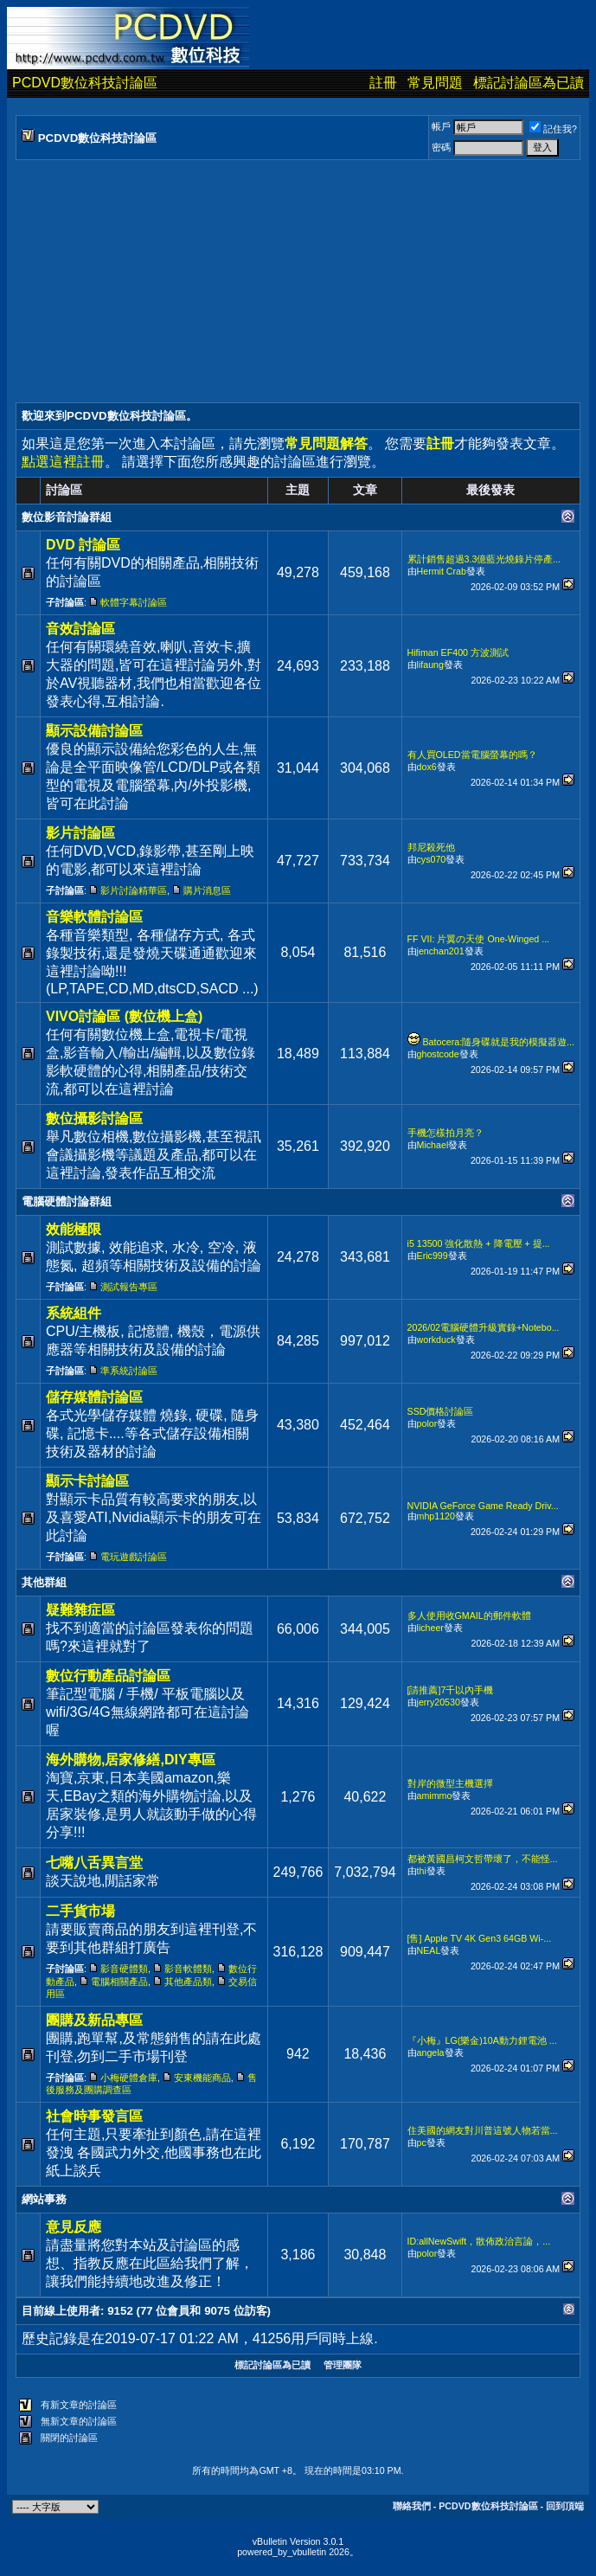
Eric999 (432, 1255)
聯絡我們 (412, 2506)
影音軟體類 (188, 1968)
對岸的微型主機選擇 (450, 1783)
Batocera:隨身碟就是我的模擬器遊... (499, 1042)
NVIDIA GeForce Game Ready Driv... (483, 1505)
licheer (430, 1627)
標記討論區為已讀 (528, 82)
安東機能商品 (202, 2077)
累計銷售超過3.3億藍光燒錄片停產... (484, 559)
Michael (433, 1145)
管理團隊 (343, 2365)
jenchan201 (441, 951)
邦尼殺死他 (431, 847)
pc (421, 2142)
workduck (436, 1339)
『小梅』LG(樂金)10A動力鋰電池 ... (482, 2040)
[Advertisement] (298, 281)
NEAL (429, 1950)
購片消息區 (207, 890)
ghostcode (438, 1054)
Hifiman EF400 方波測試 (458, 652)
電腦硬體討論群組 (67, 1201)
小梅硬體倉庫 (128, 2077)
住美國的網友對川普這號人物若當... (482, 2130)
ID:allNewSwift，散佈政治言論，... (479, 2241)
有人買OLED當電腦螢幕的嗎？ (472, 754)
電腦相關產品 (119, 1981)
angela (431, 2052)
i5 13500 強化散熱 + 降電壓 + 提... (478, 1243)
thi (421, 1871)
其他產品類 (188, 1981)
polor (427, 1423)
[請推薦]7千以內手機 (450, 1690)
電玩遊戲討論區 (133, 1556)
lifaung (430, 664)
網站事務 (44, 2199)
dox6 (427, 766)
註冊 (383, 82)
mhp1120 (436, 1516)
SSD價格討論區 (440, 1411)
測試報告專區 (128, 1287)
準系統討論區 (128, 1370)
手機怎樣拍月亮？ (445, 1132)
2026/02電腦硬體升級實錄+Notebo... (483, 1327)
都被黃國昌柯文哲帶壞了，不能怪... (482, 1858)
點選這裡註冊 (63, 461)
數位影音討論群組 (67, 517)
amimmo (434, 1795)
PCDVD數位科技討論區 (84, 82)
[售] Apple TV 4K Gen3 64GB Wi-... (479, 1938)
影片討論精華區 (133, 890)
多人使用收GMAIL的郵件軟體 (469, 1615)
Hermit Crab (441, 571)
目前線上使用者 (61, 2310)
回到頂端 (565, 2506)
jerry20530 (438, 1702)
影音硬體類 (124, 1968)
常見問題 (435, 82)
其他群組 (44, 1582)
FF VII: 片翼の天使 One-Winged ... (478, 939)
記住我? (553, 129)
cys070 (431, 859)
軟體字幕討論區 (133, 602)
